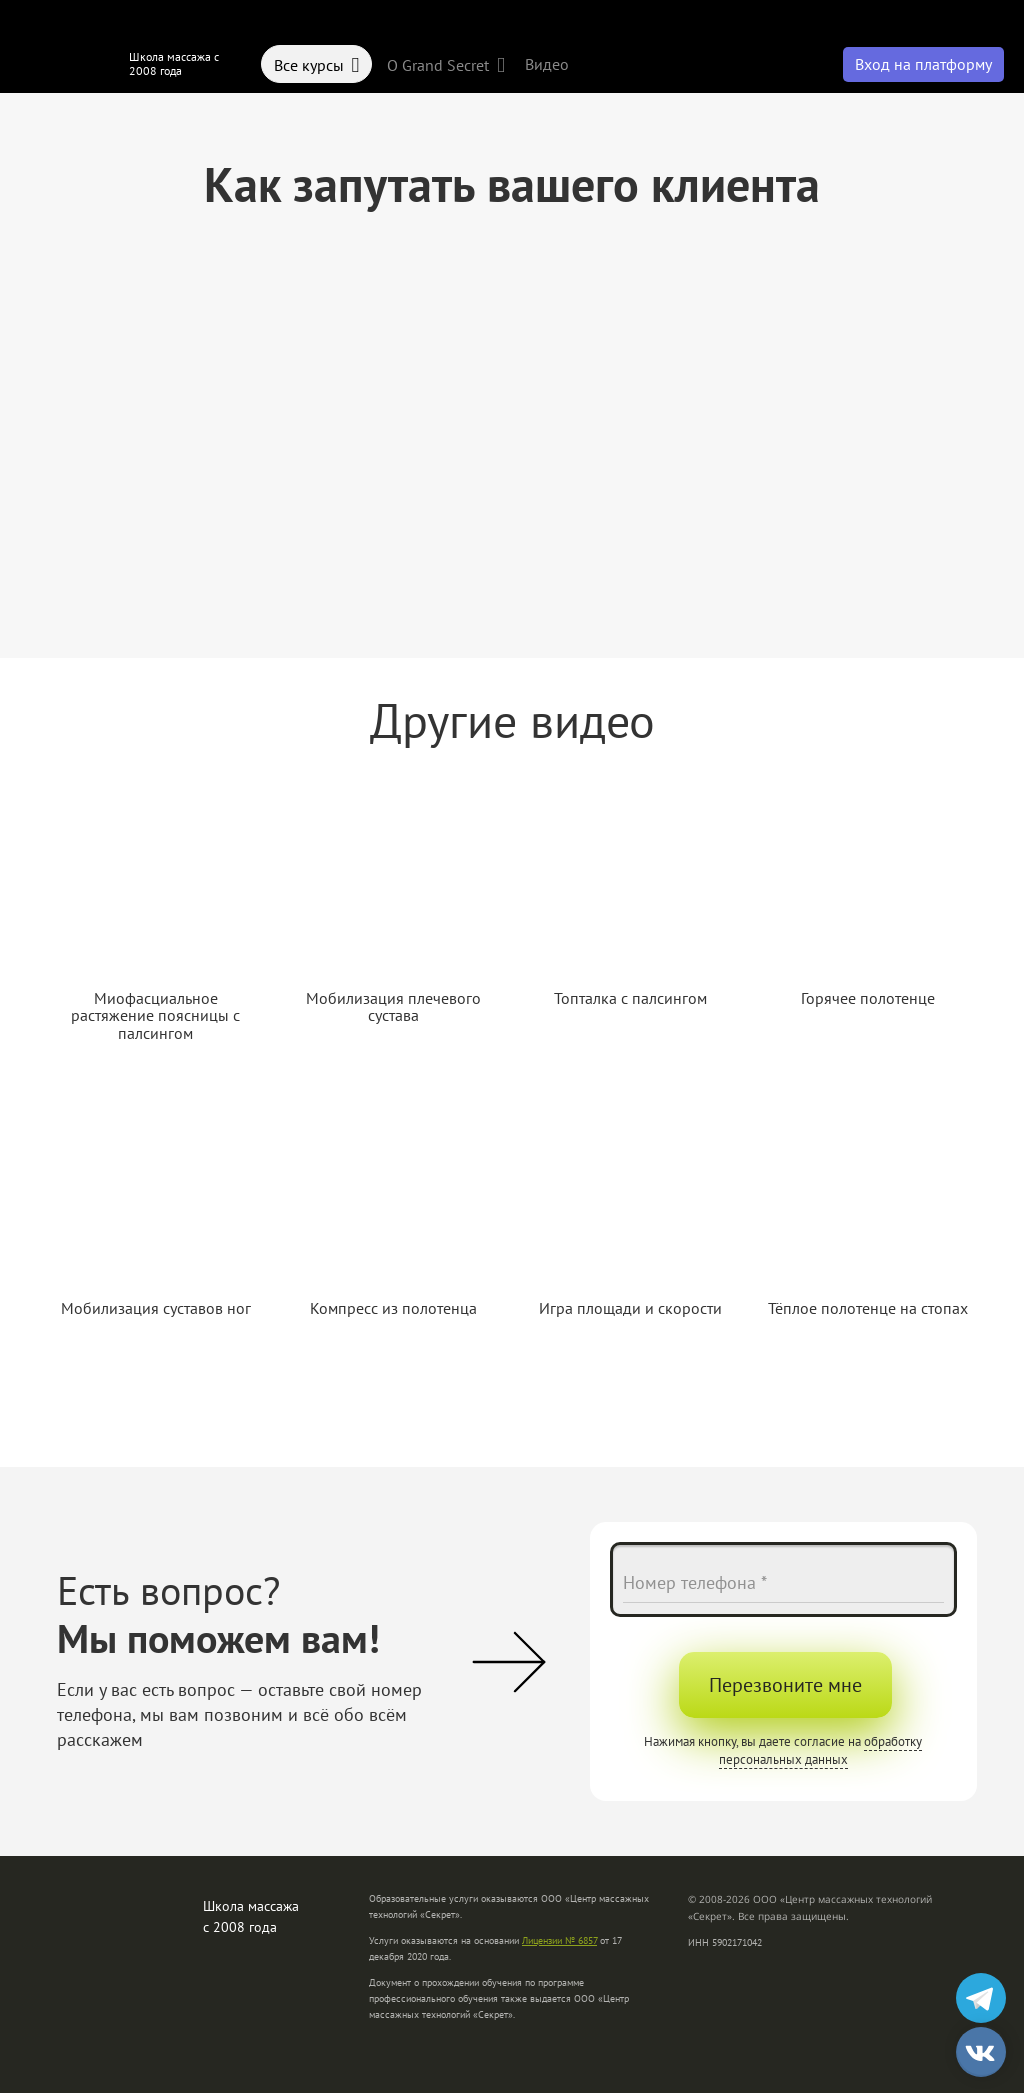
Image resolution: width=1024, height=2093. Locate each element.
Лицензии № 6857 (559, 1940)
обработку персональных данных (821, 1750)
